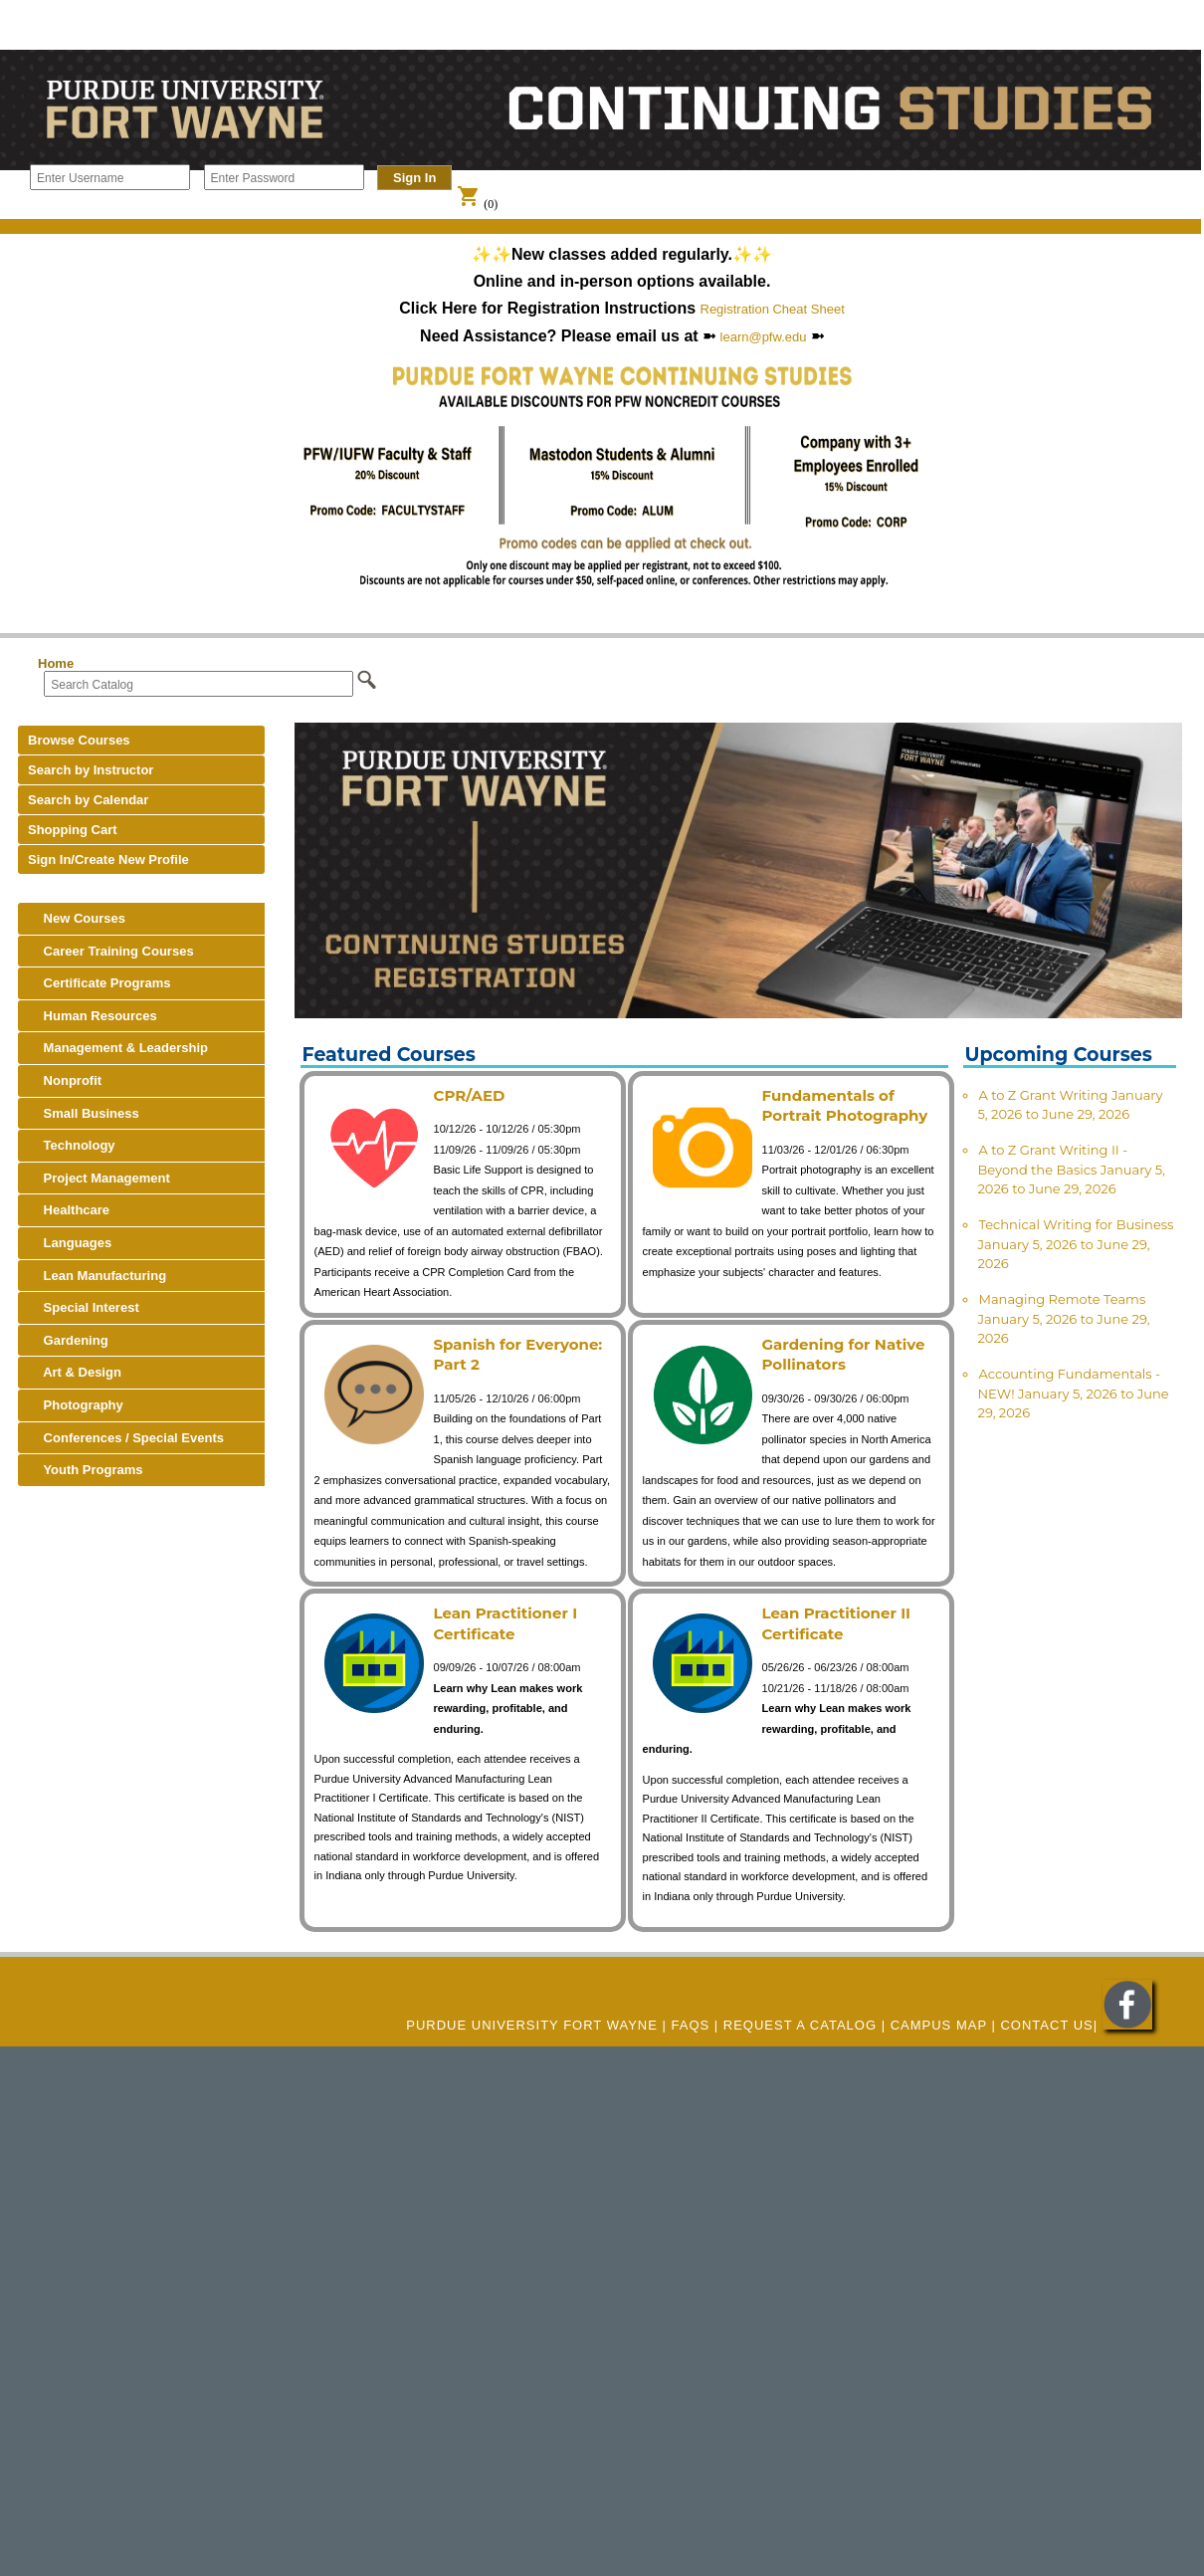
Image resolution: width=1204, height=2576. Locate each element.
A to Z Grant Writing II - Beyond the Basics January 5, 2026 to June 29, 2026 (1071, 1169)
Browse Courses (79, 740)
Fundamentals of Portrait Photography (845, 1106)
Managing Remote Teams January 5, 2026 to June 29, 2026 (1064, 1318)
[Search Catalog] (198, 684)
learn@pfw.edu (763, 336)
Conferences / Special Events (126, 1437)
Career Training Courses (111, 951)
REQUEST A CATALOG (800, 2025)
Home (56, 663)
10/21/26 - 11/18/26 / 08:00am (835, 1688)
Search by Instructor (90, 769)
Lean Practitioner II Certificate (836, 1623)
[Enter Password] (284, 177)
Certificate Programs (99, 982)
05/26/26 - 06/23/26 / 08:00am (835, 1667)
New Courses (76, 918)
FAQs (691, 2025)
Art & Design (74, 1372)
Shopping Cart (72, 829)
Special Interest (83, 1307)
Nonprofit (64, 1080)
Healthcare (68, 1209)
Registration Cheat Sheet (773, 309)
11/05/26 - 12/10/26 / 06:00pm (507, 1398)
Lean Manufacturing (97, 1275)
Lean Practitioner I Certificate (506, 1623)
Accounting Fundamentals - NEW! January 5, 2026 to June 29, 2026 (1073, 1393)
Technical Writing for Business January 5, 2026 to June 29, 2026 (1076, 1243)
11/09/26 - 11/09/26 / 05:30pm (507, 1150)
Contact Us (1046, 2025)
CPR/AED (469, 1095)
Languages (69, 1242)
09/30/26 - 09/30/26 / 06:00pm (835, 1398)
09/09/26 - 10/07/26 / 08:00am (507, 1667)
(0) (477, 204)
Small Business (83, 1113)
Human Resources (92, 1015)
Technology (71, 1145)
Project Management (99, 1178)
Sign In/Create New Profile (108, 859)
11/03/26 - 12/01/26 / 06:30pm (835, 1150)
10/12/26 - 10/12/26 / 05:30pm (507, 1129)
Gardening (68, 1340)
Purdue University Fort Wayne (532, 2025)
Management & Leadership (118, 1047)
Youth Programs (85, 1469)
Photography (75, 1404)
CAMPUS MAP (939, 2025)
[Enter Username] (110, 177)
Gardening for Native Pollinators (843, 1355)
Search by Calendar (88, 799)
